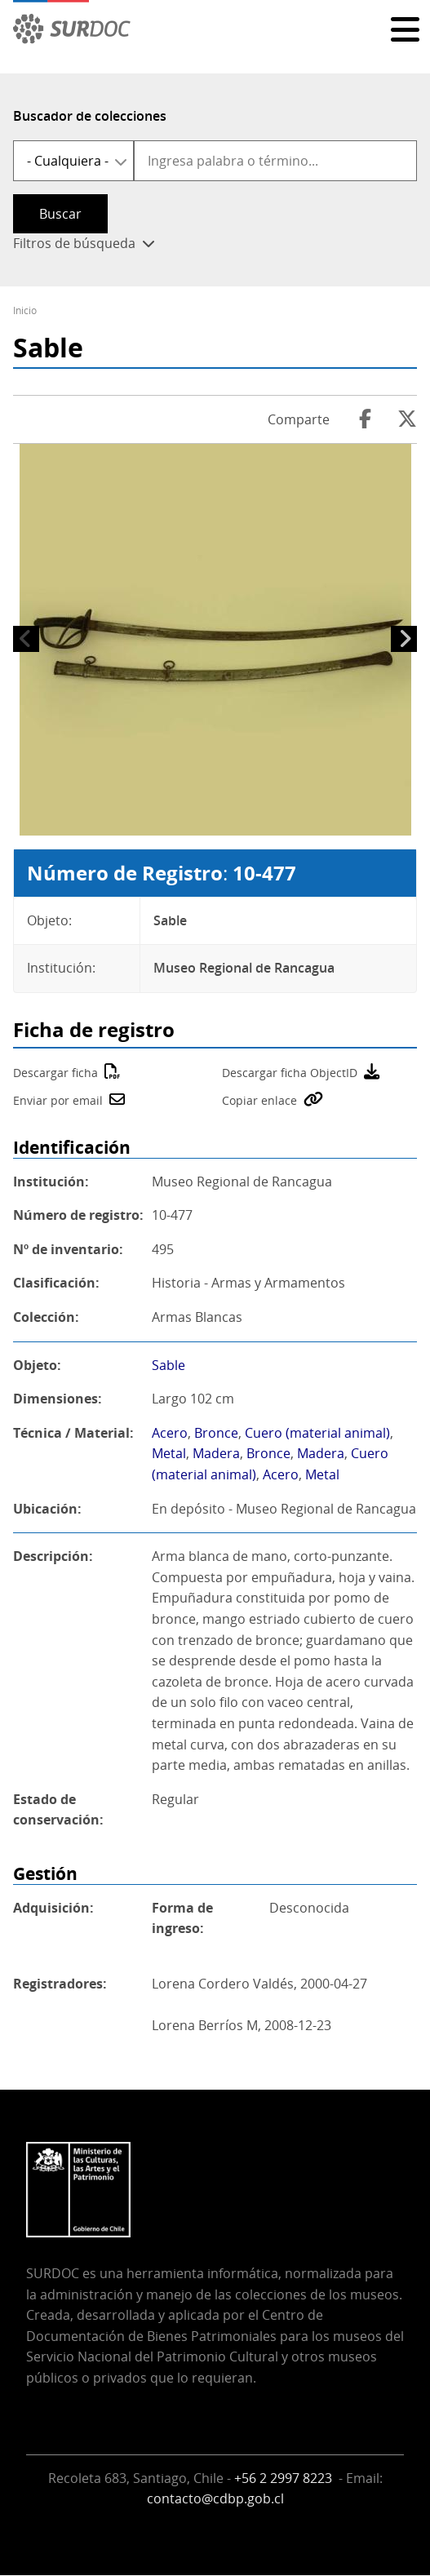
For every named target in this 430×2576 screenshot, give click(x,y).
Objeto (35, 1365)
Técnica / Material (71, 1433)
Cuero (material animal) (317, 1433)
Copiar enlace (259, 1100)
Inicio (25, 310)
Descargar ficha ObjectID (289, 1072)
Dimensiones (55, 1399)
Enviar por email (58, 1100)
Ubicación (45, 1509)
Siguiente (404, 639)
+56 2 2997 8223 (284, 2478)
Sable (168, 1365)
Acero (170, 1433)
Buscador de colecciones (89, 116)
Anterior (26, 639)
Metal (169, 1453)
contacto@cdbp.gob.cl (215, 2498)
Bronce (216, 1433)
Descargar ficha (55, 1072)
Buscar (60, 214)
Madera (216, 1453)
